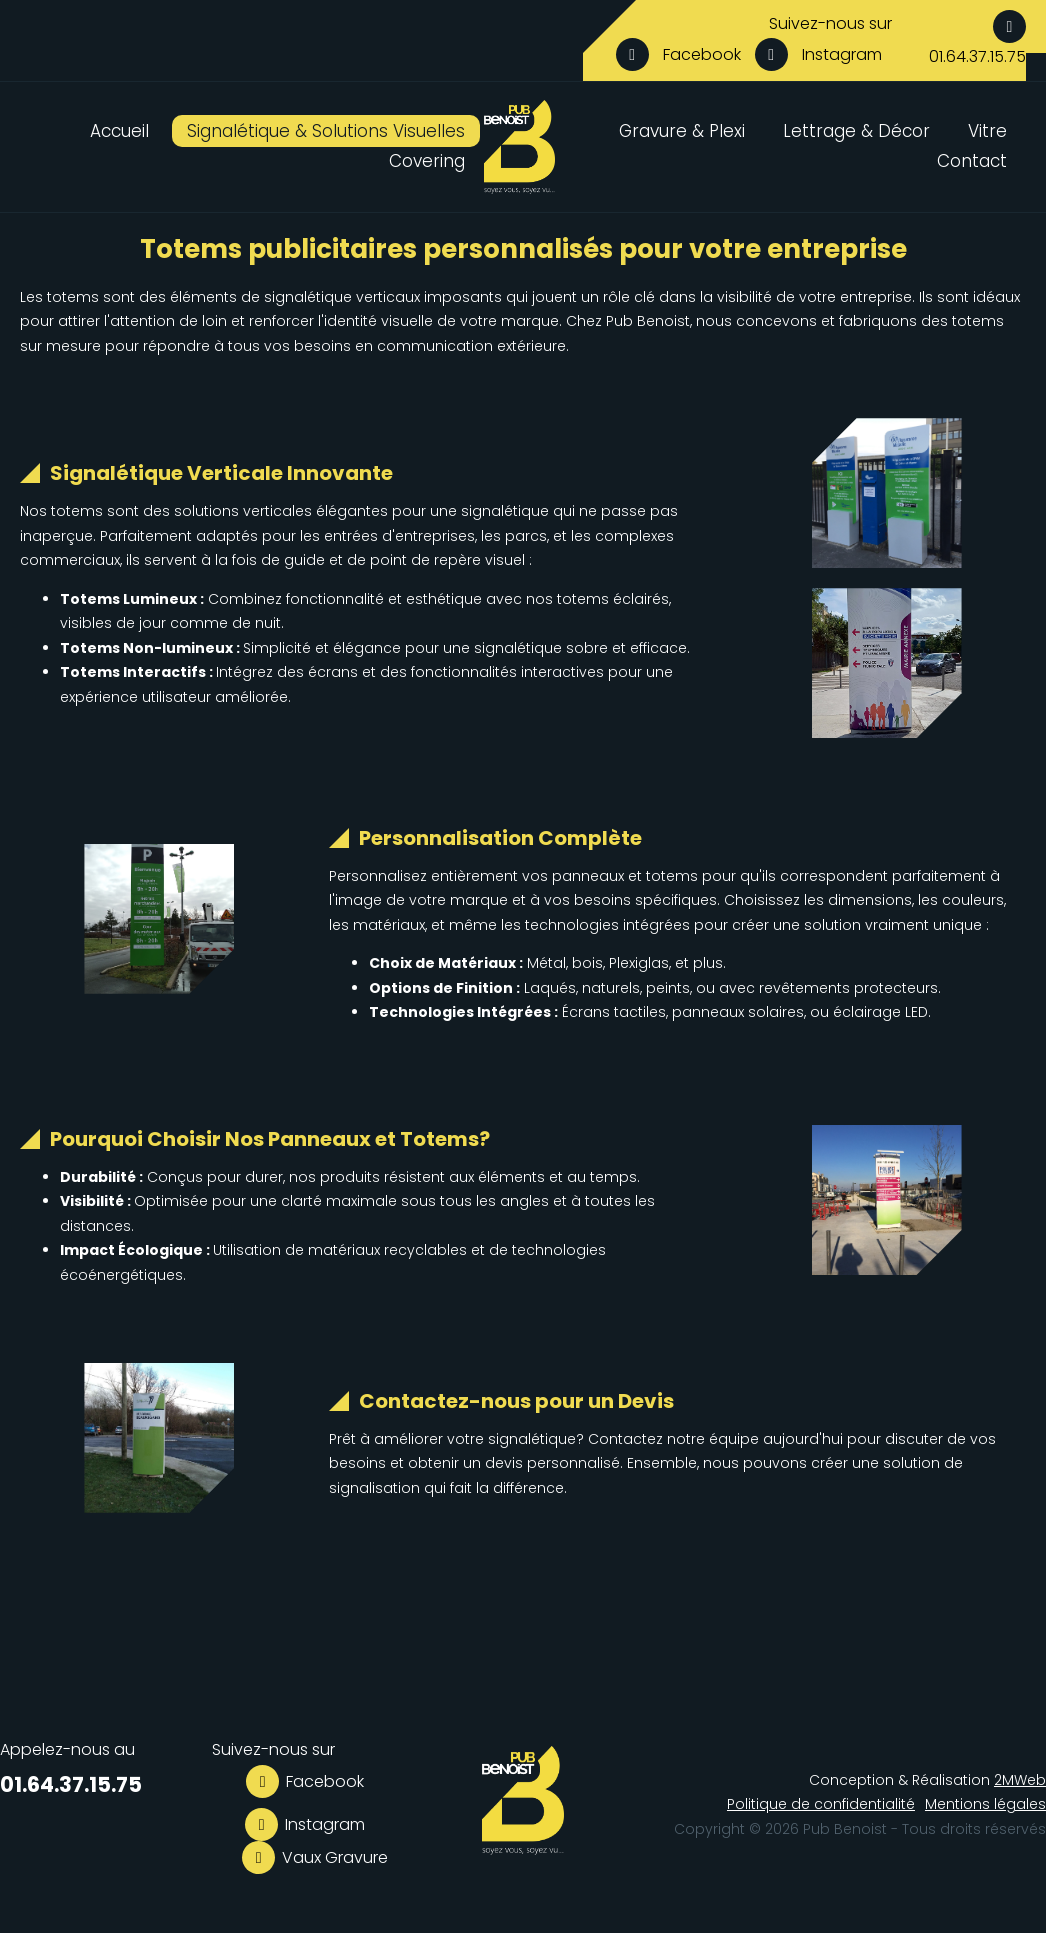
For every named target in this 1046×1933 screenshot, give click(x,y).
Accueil (119, 131)
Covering (427, 161)
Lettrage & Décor (856, 131)
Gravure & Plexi (682, 131)
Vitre (987, 131)
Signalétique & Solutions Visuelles (326, 131)
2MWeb (1020, 1780)
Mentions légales (985, 1804)
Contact (972, 161)
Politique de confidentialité (821, 1804)
